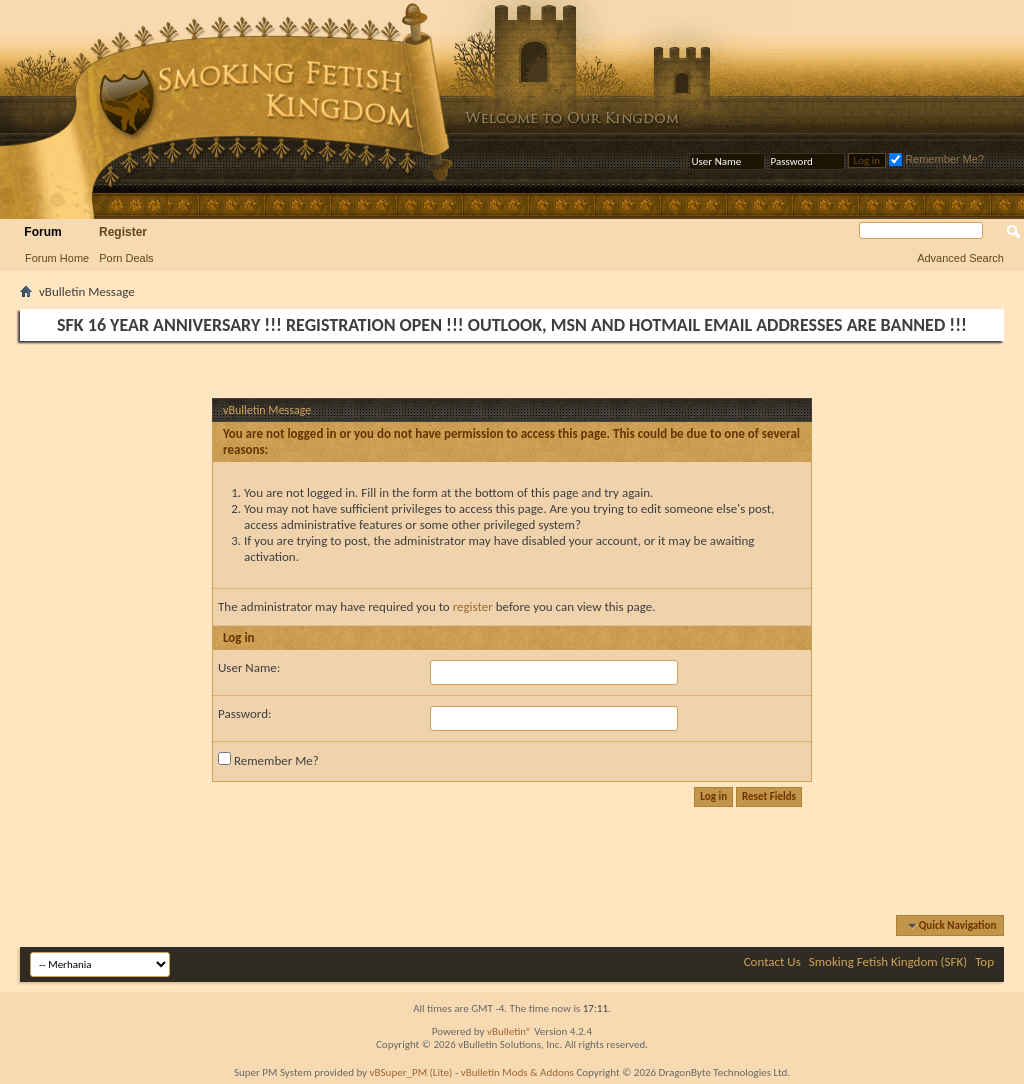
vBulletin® (509, 1031)
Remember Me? (936, 159)
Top (984, 961)
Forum (42, 232)
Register (123, 232)
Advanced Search (960, 258)
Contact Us (772, 961)
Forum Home (57, 258)
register (473, 606)
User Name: (249, 667)
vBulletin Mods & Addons (517, 1072)
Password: (244, 713)
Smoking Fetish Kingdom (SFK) (888, 961)
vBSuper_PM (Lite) (411, 1072)
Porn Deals (126, 258)
